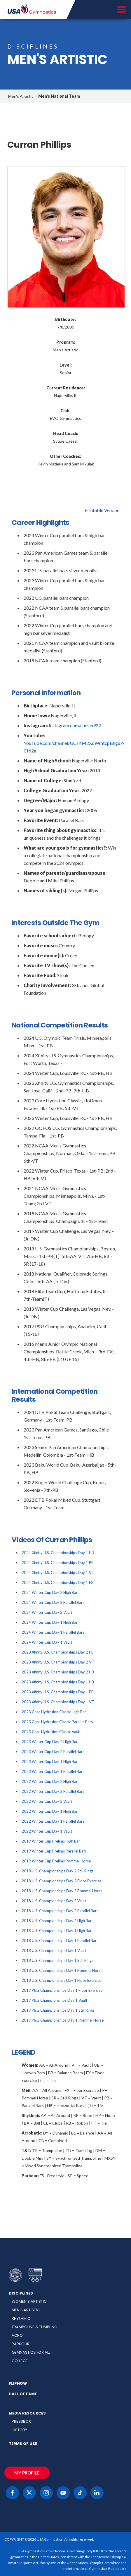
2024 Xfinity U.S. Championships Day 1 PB (58, 1562)
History (19, 2430)
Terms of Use (23, 2443)
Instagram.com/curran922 (75, 725)
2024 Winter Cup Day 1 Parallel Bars (53, 1632)
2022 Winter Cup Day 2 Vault (47, 1801)
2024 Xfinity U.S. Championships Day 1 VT (58, 1572)
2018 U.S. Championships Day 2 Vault (54, 1900)
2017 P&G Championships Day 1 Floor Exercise (62, 1990)
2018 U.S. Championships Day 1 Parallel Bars (60, 1940)
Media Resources (27, 2413)
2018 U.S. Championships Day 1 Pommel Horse (62, 1970)
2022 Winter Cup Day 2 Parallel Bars (53, 1791)
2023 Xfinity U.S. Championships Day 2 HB (58, 1672)
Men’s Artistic (26, 2310)
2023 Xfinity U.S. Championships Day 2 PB (58, 1652)
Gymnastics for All (31, 2352)
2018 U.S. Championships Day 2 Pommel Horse (62, 1890)
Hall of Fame (23, 2394)
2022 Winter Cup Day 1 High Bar (50, 1811)
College (20, 2361)
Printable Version (102, 510)
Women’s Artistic (29, 2301)
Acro (17, 2335)
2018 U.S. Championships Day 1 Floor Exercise (61, 1980)
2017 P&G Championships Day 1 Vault (54, 2000)
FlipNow (18, 2383)
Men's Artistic (21, 96)
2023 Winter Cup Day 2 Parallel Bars (53, 1751)
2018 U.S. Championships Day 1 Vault (54, 1950)
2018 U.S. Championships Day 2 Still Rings (57, 1871)
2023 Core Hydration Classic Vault (51, 1731)
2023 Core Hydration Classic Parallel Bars (57, 1721)
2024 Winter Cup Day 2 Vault (47, 1612)
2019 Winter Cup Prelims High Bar (51, 1841)
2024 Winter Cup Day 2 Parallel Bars (53, 1602)
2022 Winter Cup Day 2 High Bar (50, 1781)
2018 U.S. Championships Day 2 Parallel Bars (60, 1910)
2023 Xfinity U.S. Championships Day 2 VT (58, 1662)
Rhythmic (21, 2318)
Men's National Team (59, 96)
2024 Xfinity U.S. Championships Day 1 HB (58, 1552)
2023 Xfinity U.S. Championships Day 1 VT (58, 1701)
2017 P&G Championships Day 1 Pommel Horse (63, 2020)
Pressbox (21, 2421)
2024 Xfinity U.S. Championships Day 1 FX (57, 1582)
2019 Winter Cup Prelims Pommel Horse (56, 1861)
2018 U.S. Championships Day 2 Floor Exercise (61, 1881)
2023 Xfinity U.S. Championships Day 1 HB (58, 1682)
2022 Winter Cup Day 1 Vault (47, 1831)
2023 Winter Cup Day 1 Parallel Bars (53, 1771)
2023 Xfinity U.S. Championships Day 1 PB (58, 1692)
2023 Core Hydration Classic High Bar (54, 1711)
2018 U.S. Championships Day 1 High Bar (57, 1930)
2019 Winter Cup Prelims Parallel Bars (54, 1851)
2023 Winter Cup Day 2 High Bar (50, 1741)
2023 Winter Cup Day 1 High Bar (50, 1761)
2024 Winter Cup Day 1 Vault (47, 1642)
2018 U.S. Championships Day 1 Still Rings (57, 1960)
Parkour (20, 2344)
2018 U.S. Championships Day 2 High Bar (57, 1920)
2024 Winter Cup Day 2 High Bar (50, 1592)
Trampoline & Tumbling (34, 2327)
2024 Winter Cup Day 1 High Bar (50, 1622)
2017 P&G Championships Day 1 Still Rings (58, 2010)
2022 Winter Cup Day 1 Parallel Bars (53, 1821)
